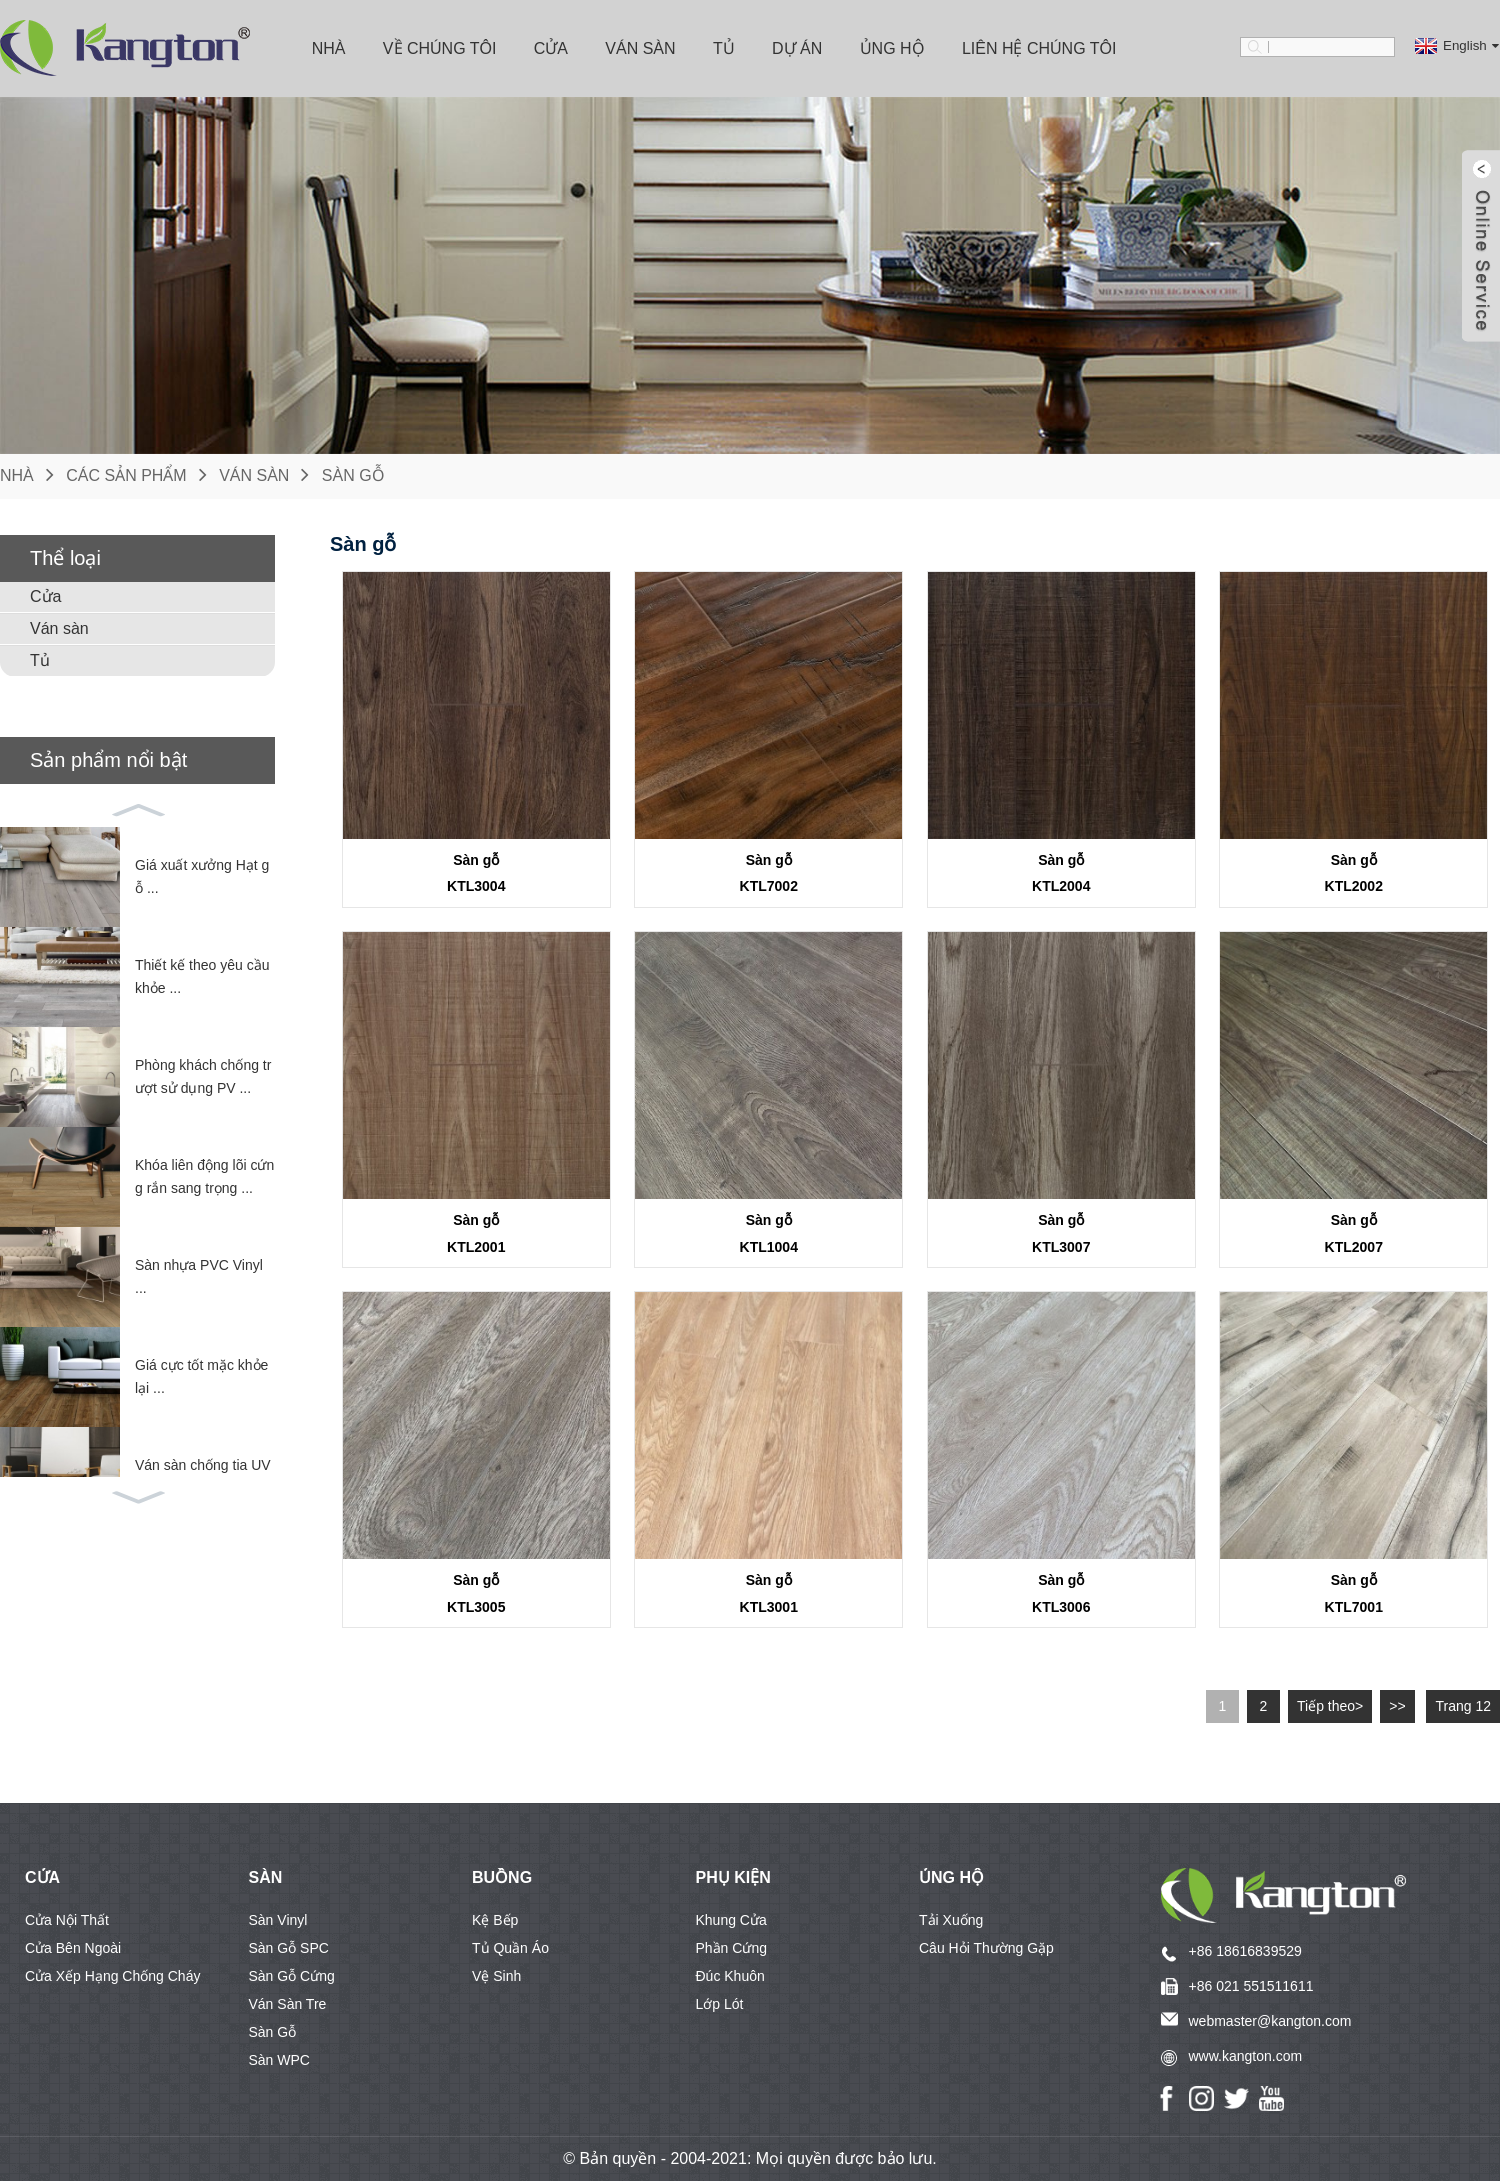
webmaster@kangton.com (1270, 2021)
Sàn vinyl (278, 1920)
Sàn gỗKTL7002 (769, 873)
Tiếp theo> (1330, 1706)
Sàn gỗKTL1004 (769, 1233)
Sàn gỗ (353, 475)
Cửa (551, 48)
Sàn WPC (279, 2060)
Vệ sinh (496, 1976)
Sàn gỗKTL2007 (1354, 1233)
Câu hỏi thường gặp (986, 1948)
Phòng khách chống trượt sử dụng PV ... (203, 1077)
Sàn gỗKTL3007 (1061, 1233)
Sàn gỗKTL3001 (769, 1593)
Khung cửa (731, 1920)
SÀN (266, 1877)
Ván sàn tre (288, 2004)
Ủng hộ (892, 48)
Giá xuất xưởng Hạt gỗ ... (202, 877)
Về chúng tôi (440, 48)
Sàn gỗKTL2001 (476, 1233)
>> (1397, 1706)
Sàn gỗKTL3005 (476, 1593)
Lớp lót (720, 2004)
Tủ (724, 48)
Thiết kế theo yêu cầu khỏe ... (202, 977)
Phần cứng (731, 1948)
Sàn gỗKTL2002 (1354, 873)
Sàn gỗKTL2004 (1061, 873)
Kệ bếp (495, 1920)
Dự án (797, 48)
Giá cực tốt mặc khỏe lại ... (201, 1377)
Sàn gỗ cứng (292, 1976)
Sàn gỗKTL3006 (1061, 1593)
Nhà (329, 48)
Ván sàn (640, 48)
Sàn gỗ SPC (289, 1948)
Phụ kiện (733, 1877)
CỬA (42, 1877)
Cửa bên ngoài (73, 1948)
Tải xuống (951, 1920)
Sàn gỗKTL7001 (1354, 1593)
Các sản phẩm (126, 475)
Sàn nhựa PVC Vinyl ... (199, 1277)
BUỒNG (502, 1877)
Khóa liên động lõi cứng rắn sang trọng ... (204, 1177)
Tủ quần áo (510, 1948)
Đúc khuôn (730, 1976)
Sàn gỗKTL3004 (476, 873)
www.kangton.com (1246, 2056)
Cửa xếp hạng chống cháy (112, 1976)
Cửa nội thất (67, 1920)
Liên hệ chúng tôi (1039, 48)
